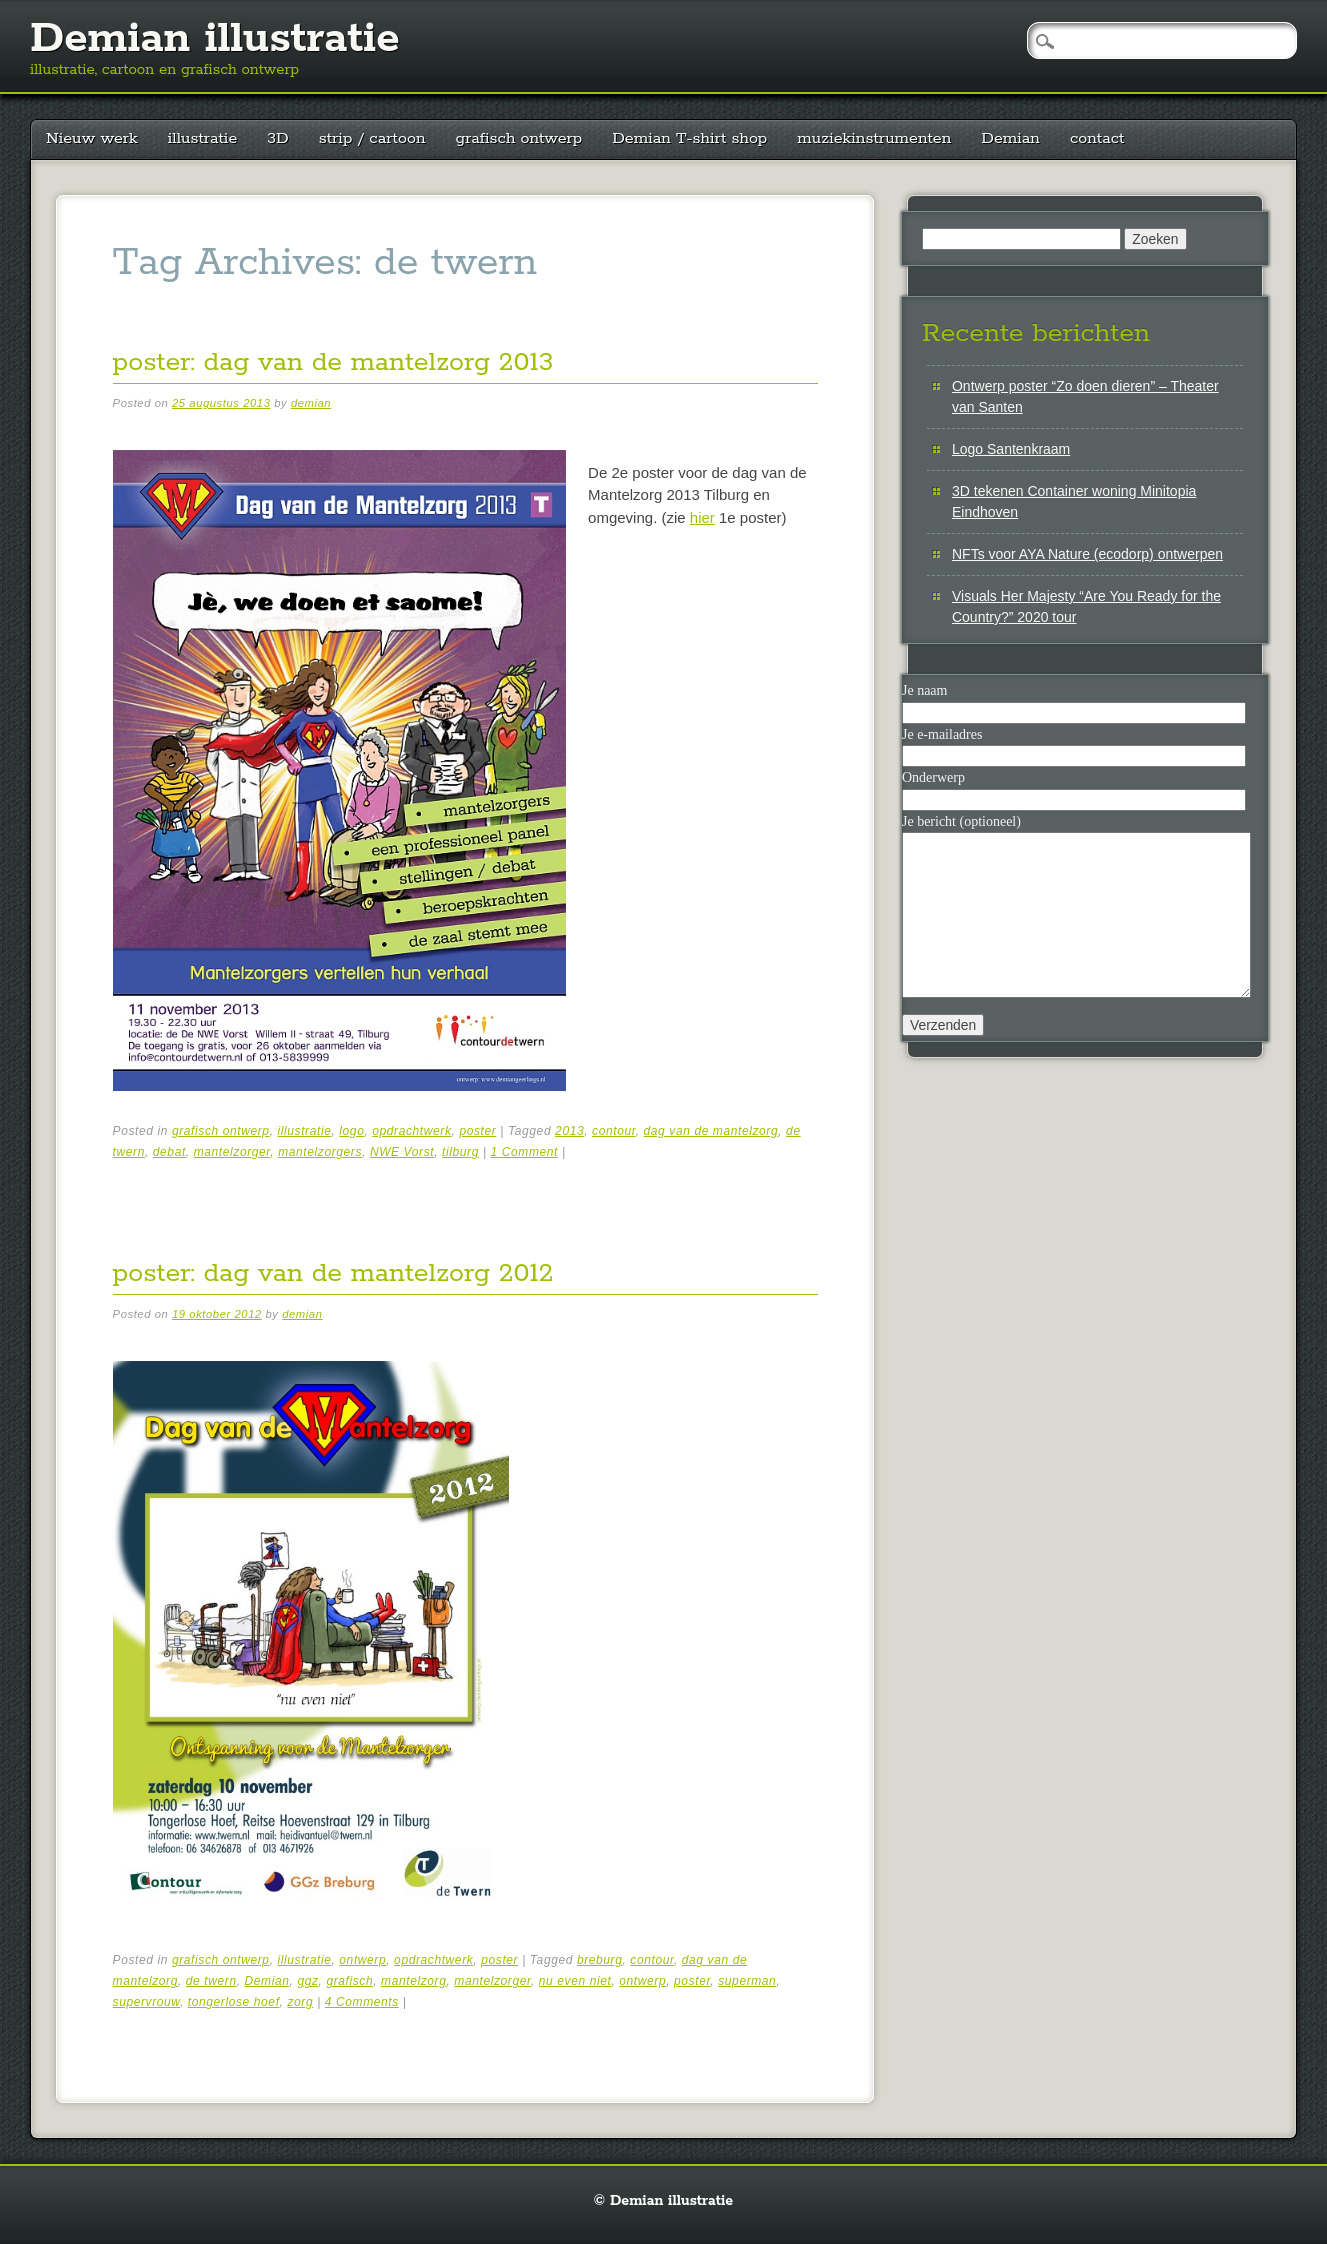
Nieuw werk (92, 138)
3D (277, 138)
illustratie (203, 138)
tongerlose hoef (234, 2002)
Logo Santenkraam (1011, 449)
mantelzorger (232, 1152)
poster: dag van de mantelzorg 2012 (333, 1273)
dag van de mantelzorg (711, 1131)
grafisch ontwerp (519, 138)
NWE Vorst (402, 1152)
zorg (300, 2002)
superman (747, 1981)
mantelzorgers (320, 1152)
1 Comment (524, 1152)
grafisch (349, 1981)
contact (1097, 138)
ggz (307, 1981)
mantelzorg (413, 1981)
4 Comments (362, 2002)
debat (169, 1152)
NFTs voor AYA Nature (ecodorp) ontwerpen (1087, 554)
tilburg (460, 1152)
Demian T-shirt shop (689, 138)
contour (614, 1131)
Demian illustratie (215, 39)
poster (477, 1131)
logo (351, 1131)
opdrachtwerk (411, 1131)
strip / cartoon (372, 138)
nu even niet (575, 1981)
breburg (600, 1960)
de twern (211, 1981)
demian (311, 403)
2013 (569, 1131)
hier (702, 517)
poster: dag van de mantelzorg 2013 (333, 362)
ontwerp (362, 1960)
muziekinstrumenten (874, 138)
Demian (1010, 138)
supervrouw (146, 2002)
